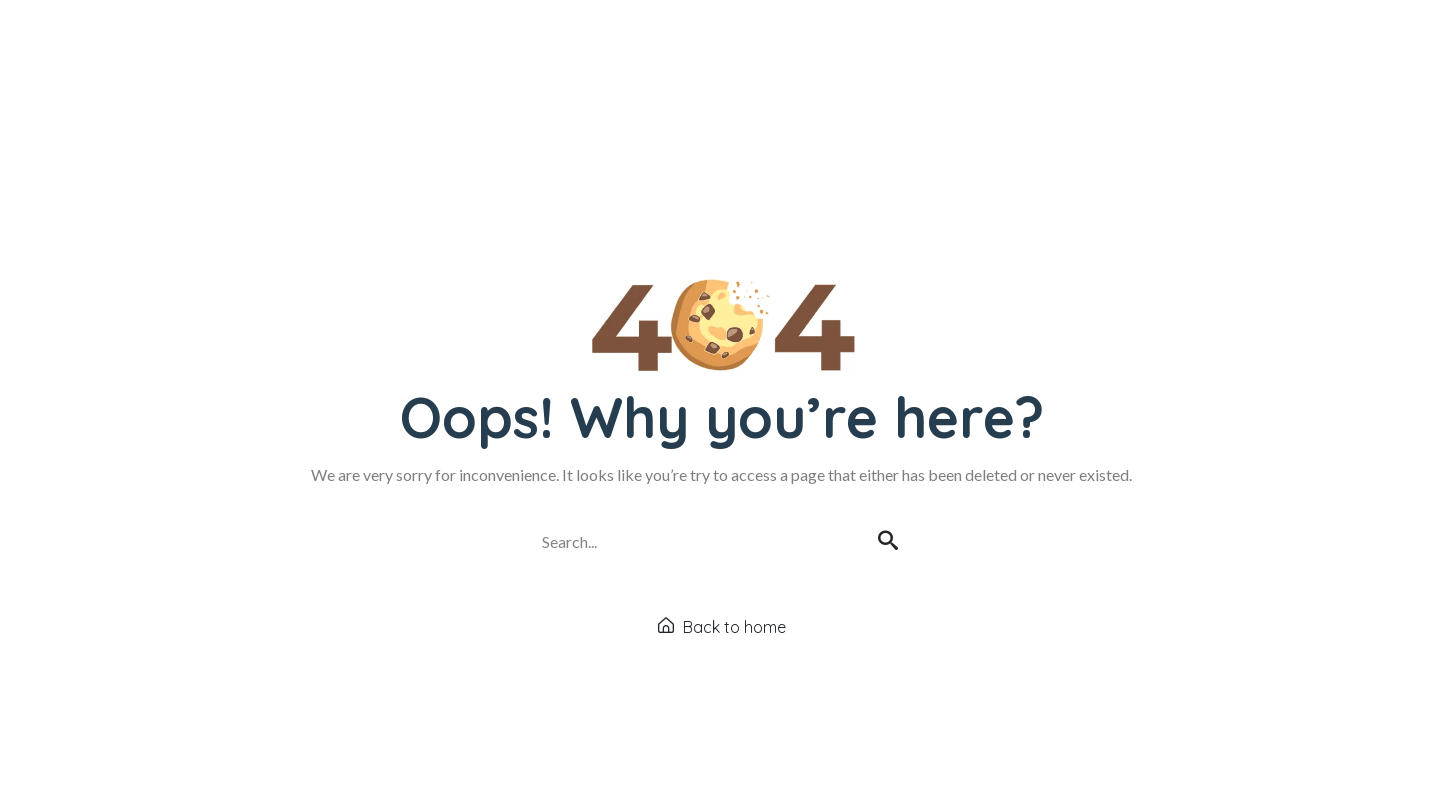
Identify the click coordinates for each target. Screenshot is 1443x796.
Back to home (722, 627)
